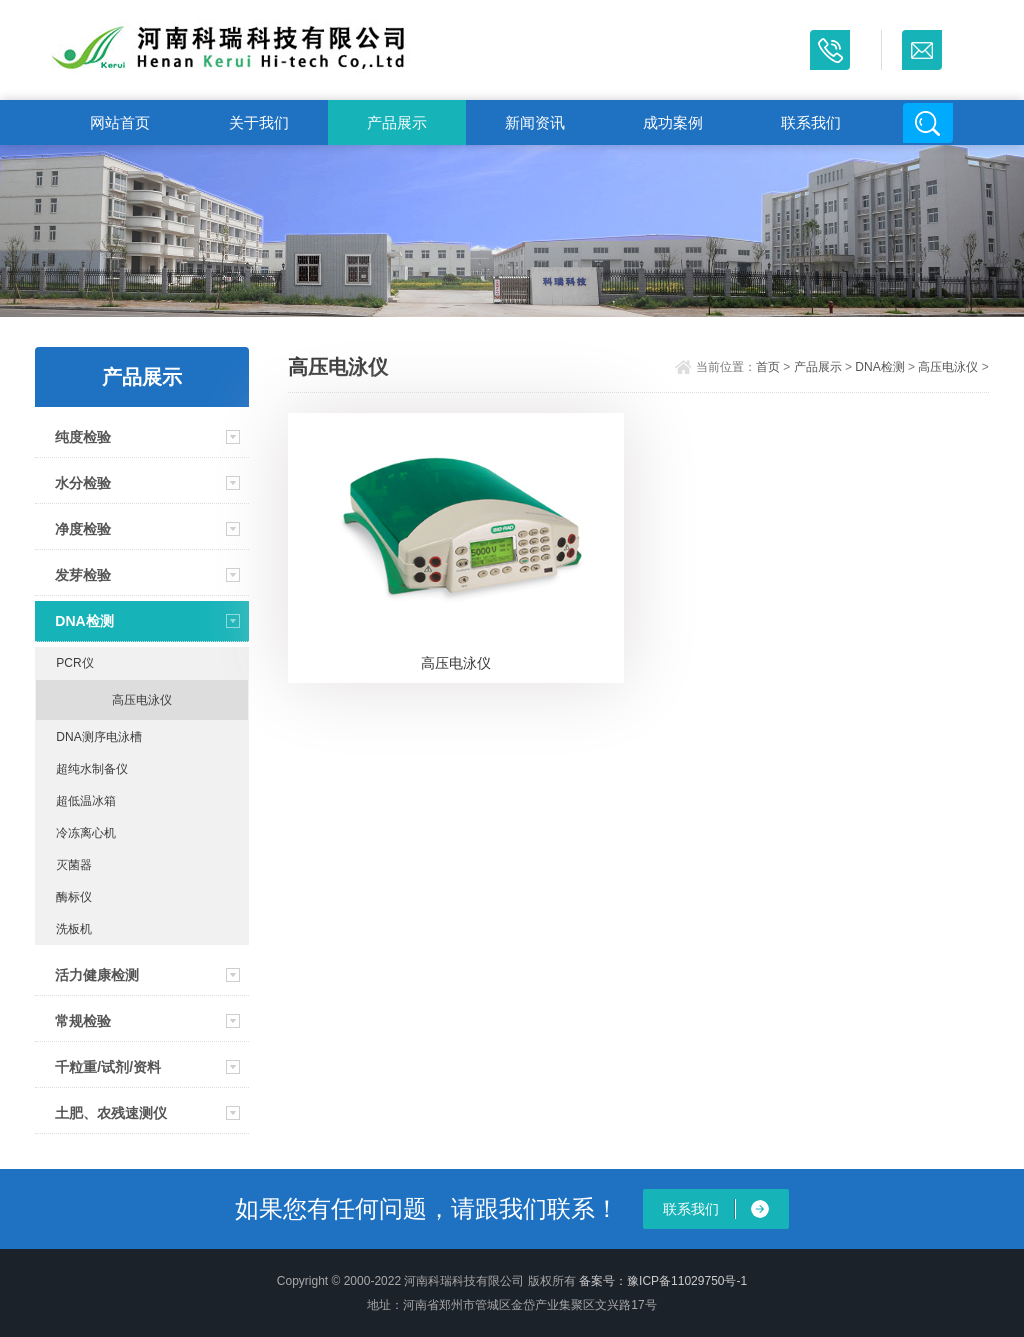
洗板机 (74, 929)
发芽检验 (83, 575)
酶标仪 (74, 897)
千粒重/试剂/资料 (108, 1067)
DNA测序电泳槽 (98, 737)
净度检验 (83, 529)
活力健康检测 (97, 975)
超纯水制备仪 (92, 769)
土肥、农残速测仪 (111, 1113)
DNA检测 (84, 621)
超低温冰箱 (86, 801)
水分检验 (83, 483)
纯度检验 (83, 437)
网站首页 (120, 122)
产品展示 (397, 122)
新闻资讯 (535, 122)
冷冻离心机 (86, 833)
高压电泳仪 (142, 700)
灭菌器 (74, 865)
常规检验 (83, 1021)
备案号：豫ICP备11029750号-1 (663, 1281)
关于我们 (259, 122)
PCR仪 (74, 663)
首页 (768, 367)
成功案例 (673, 122)
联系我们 (811, 122)
